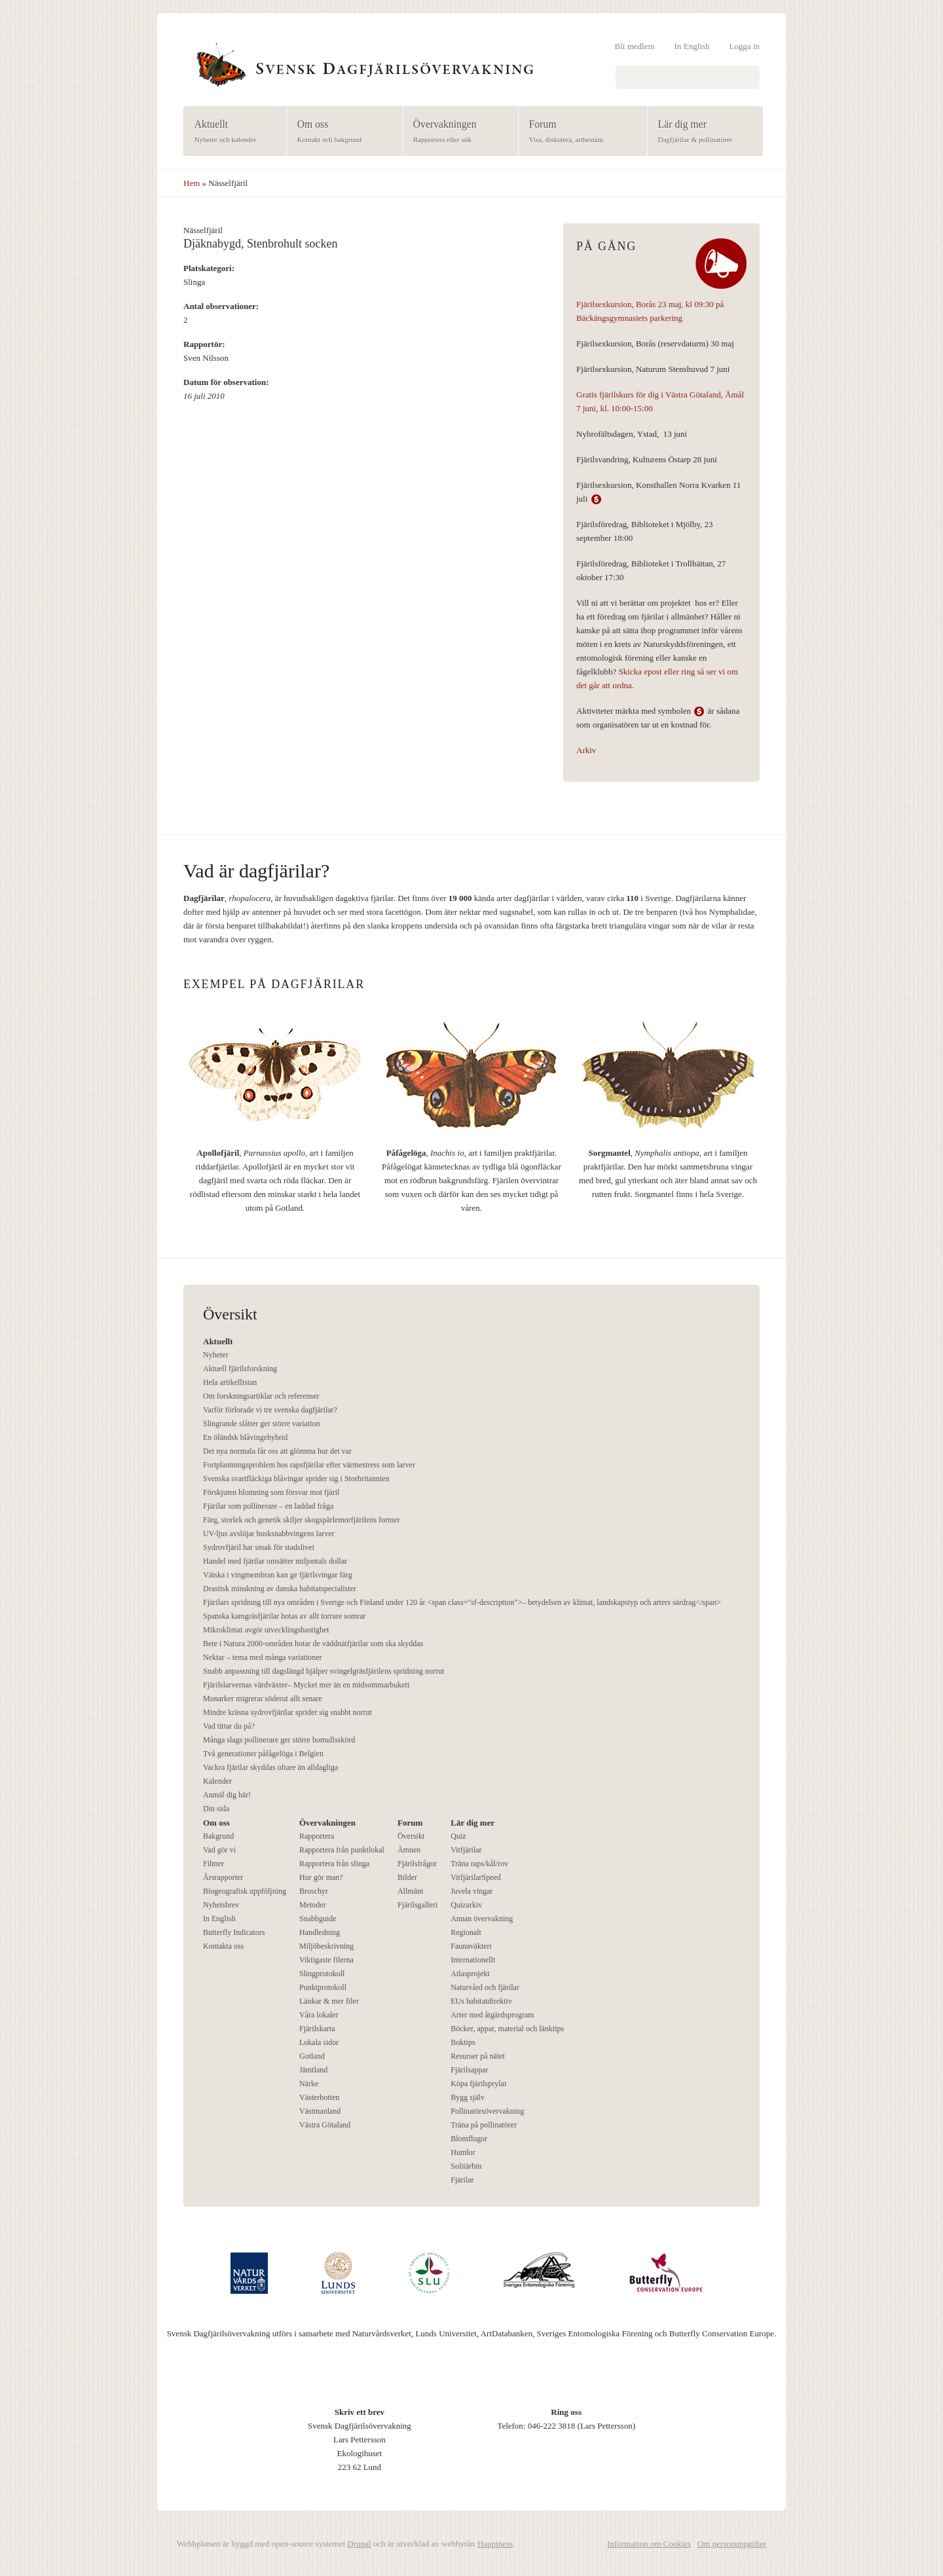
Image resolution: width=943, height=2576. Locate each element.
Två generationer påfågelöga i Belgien (263, 1753)
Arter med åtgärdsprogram (492, 2014)
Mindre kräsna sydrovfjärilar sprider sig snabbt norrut (287, 1712)
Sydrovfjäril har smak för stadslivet (258, 1547)
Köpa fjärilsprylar (479, 2083)
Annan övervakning (482, 1918)
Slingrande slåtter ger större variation (261, 1423)
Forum (578, 132)
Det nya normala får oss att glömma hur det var (277, 1451)
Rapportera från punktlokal (341, 1849)
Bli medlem (635, 46)
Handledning (319, 1932)
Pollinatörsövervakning (487, 2111)
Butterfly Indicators (234, 1932)
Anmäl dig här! (227, 1794)
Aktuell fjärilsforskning (240, 1368)
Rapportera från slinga (334, 1863)
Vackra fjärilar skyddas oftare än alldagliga (270, 1767)
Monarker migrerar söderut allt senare (262, 1698)
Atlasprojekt (470, 1973)
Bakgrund (218, 1836)
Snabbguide (318, 1918)
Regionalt (466, 1932)
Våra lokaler (319, 2014)
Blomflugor (469, 2138)
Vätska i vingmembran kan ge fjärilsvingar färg (277, 1574)
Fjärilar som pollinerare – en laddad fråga (268, 1506)
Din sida (216, 1808)
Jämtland (313, 2069)
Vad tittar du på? (229, 1726)
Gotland (312, 2056)
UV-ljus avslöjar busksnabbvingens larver (269, 1533)
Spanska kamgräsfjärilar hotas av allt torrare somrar (284, 1616)
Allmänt (410, 1891)
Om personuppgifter (731, 2543)
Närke (308, 2083)
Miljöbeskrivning (326, 1946)
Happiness (495, 2543)
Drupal (359, 2543)
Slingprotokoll (321, 1973)
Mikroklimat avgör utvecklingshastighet (266, 1629)
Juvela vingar (471, 1891)
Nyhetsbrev (221, 1904)
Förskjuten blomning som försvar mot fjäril (271, 1492)
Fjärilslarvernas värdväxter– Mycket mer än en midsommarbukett (306, 1684)
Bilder (407, 1877)
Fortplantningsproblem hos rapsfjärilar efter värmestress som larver (309, 1464)
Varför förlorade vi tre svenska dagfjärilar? (270, 1409)
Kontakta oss (223, 1946)
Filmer (213, 1863)
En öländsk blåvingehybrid (245, 1437)
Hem (191, 183)
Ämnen (409, 1849)
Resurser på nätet (478, 2056)
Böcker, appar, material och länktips (507, 2028)
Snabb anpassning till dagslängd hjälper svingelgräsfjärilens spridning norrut (323, 1671)
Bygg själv (468, 2097)
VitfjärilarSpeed (476, 1877)
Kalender (217, 1781)
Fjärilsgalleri (417, 1904)
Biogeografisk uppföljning (244, 1891)
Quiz (458, 1836)
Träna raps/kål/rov (479, 1863)
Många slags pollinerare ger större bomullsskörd (279, 1739)
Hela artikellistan (230, 1382)
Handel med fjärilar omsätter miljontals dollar (275, 1561)
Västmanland (320, 2111)
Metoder (312, 1904)
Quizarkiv (466, 1904)
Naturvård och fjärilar (485, 1987)
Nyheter (216, 1354)
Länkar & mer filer (329, 2001)
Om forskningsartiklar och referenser (261, 1396)
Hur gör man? (321, 1877)
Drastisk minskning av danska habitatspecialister (279, 1588)
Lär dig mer (701, 132)
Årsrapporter (223, 1877)
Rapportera (316, 1836)
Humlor (463, 2152)
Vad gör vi (219, 1849)
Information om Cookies (649, 2543)
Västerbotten (319, 2097)
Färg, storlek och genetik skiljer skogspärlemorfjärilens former (301, 1519)
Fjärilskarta (317, 2028)
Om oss (340, 132)
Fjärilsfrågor (417, 1863)
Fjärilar (462, 2179)
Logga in (744, 46)
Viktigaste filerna (326, 1959)
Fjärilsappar (469, 2069)
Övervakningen (456, 132)
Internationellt (473, 1959)
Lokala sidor (319, 2042)
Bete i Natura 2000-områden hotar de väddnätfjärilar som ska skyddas (313, 1643)
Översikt (411, 1836)
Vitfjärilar (466, 1849)
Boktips (463, 2042)
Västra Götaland (324, 2124)
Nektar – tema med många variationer (262, 1657)
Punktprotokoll (322, 1987)
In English (692, 46)
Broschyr (313, 1891)
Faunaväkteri (471, 1946)
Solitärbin (466, 2166)
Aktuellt (231, 132)
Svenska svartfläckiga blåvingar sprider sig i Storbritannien (296, 1478)
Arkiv (586, 750)
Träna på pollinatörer (484, 2124)
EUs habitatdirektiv (481, 2001)
